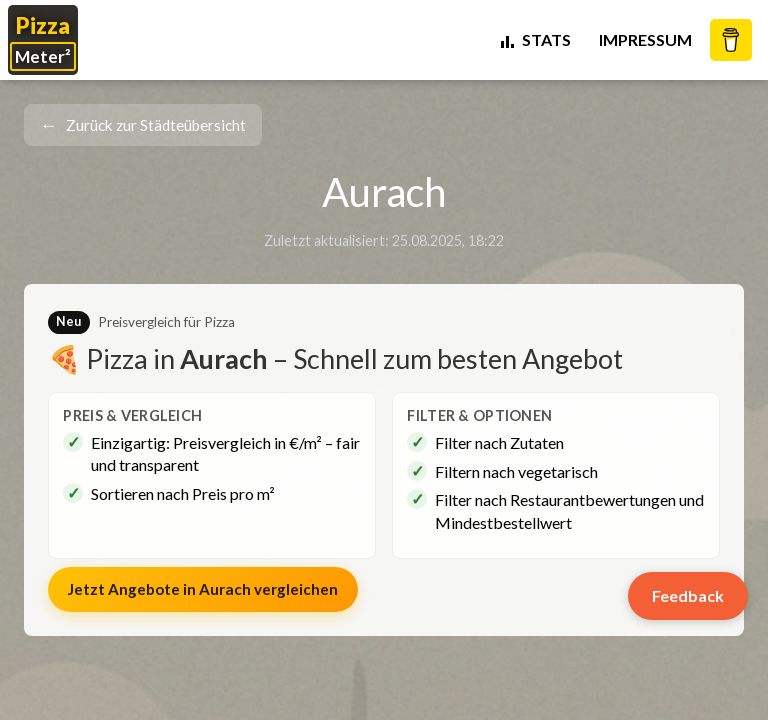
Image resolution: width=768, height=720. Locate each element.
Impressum (645, 39)
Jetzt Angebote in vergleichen (203, 589)
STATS (534, 39)
